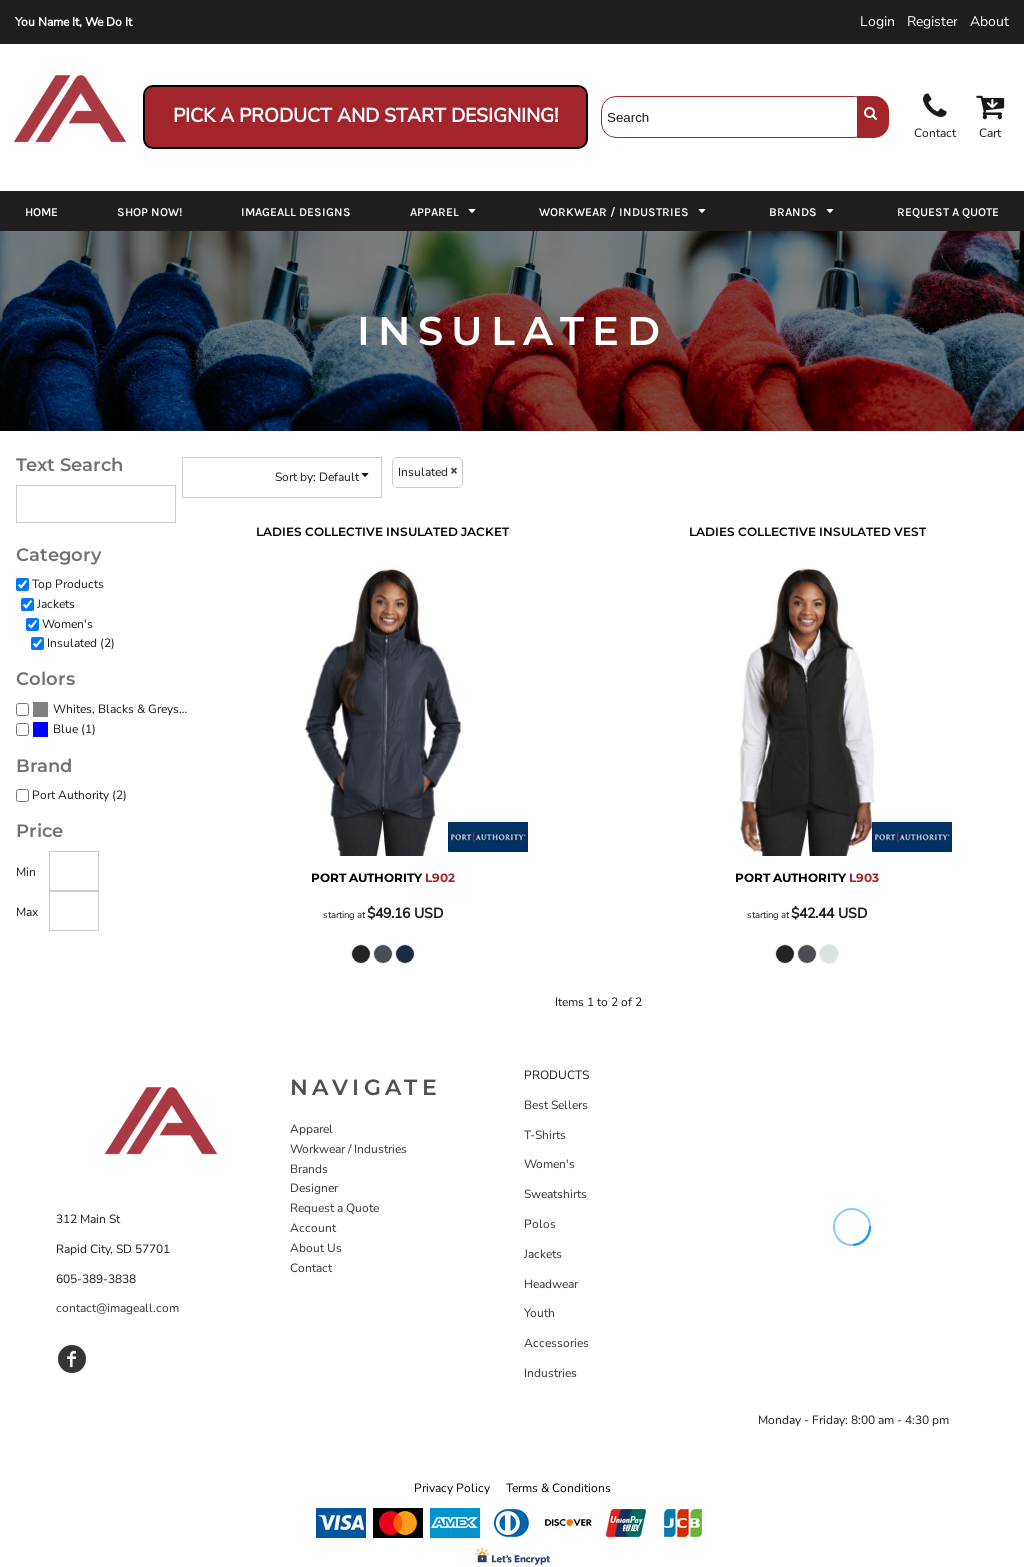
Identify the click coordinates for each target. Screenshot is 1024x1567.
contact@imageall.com (117, 1308)
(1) (64, 730)
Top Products (68, 584)
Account (313, 1228)
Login (877, 21)
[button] (445, 211)
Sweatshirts (555, 1194)
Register (932, 21)
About (989, 21)
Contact (311, 1268)
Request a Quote (334, 1208)
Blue (65, 729)
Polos (540, 1224)
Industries (550, 1373)
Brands (309, 1169)
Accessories (556, 1343)
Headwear (551, 1284)
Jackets (56, 604)
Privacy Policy (452, 1488)
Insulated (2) (81, 643)
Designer (314, 1188)
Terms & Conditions (558, 1488)
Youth (539, 1313)
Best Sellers (556, 1105)
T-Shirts (545, 1135)
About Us (316, 1248)
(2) (112, 710)
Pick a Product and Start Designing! (365, 116)
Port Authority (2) (79, 795)
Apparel (311, 1129)
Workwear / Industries (348, 1149)
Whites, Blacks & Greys (116, 709)
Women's (67, 624)
